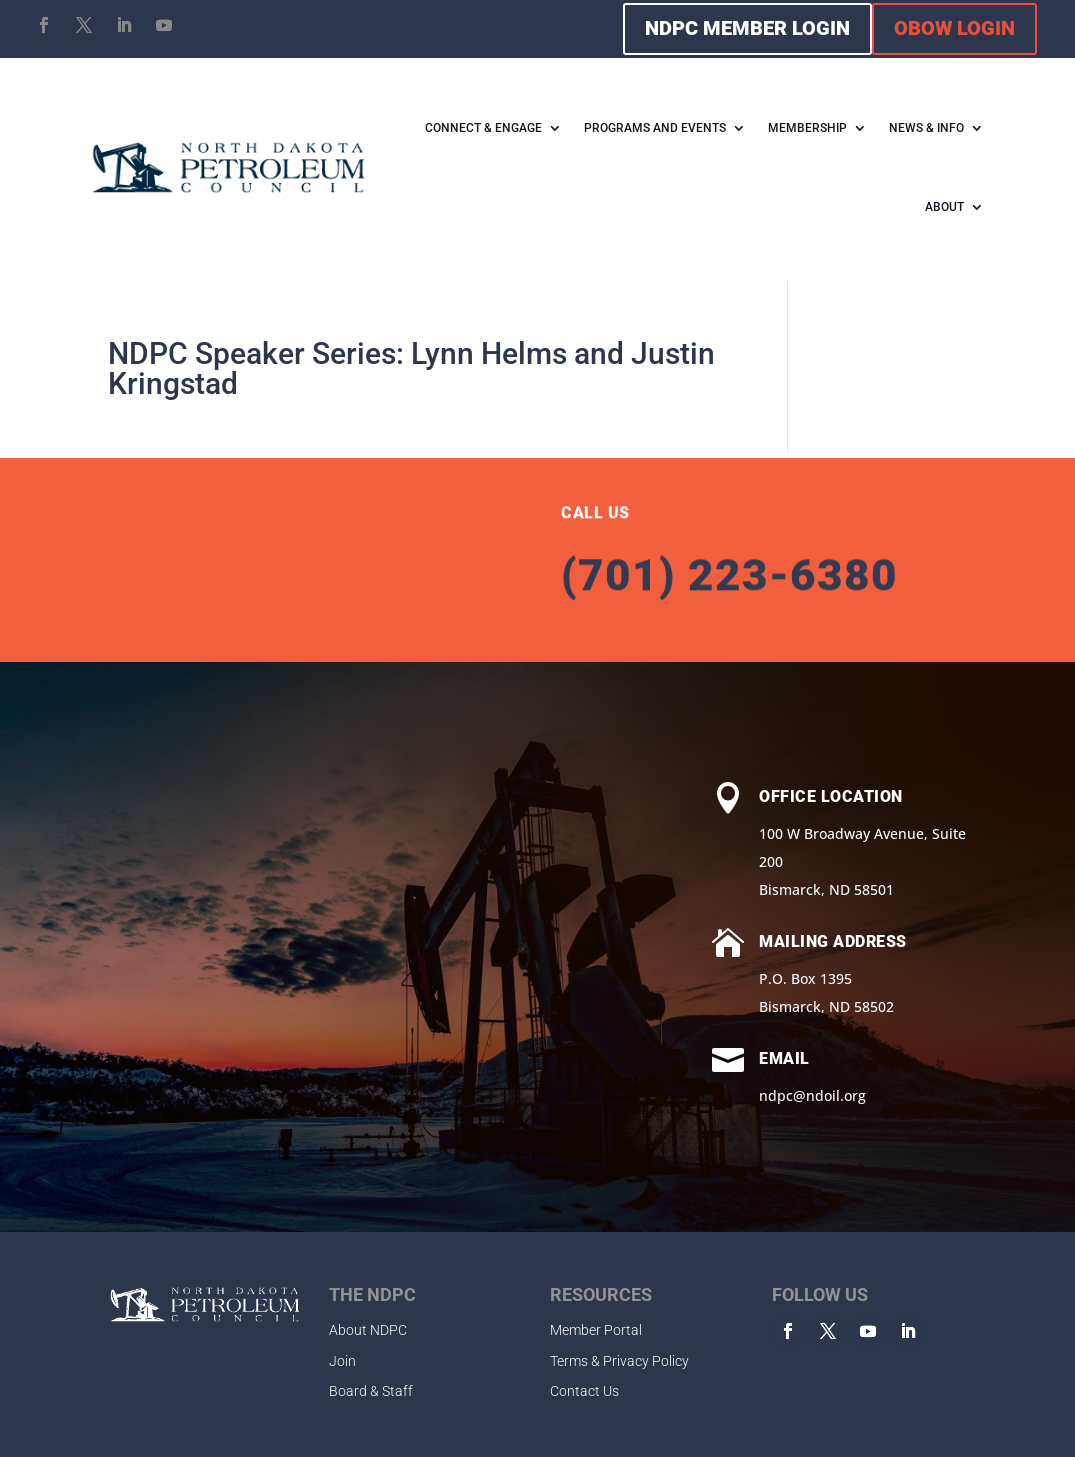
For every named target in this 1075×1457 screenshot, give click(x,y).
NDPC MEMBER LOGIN (747, 28)
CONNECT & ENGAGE (483, 128)
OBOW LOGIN (954, 28)
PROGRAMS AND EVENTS (655, 128)
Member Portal (596, 1330)
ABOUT (944, 207)
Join (342, 1361)
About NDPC (368, 1330)
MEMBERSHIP (807, 128)
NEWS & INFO (926, 128)
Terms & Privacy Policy (619, 1361)
